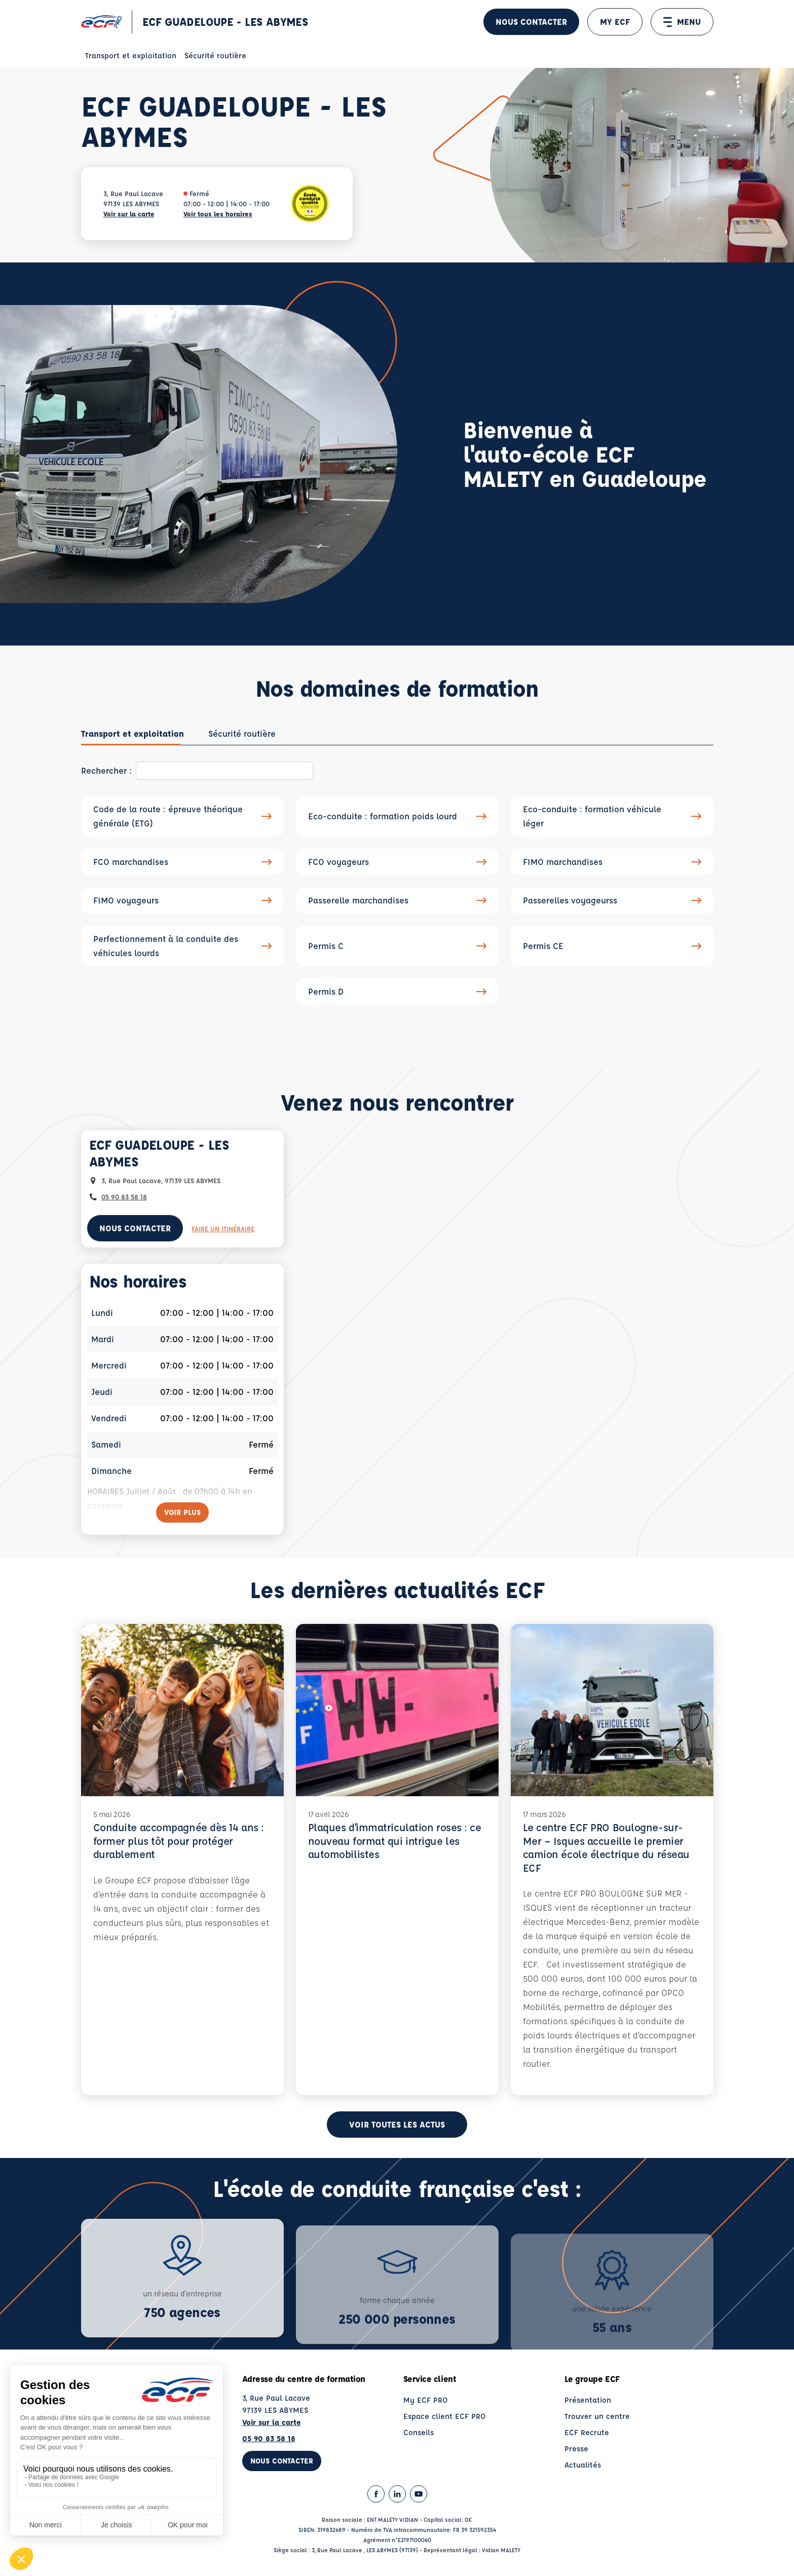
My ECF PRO (425, 2404)
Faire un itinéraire (223, 1228)
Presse (576, 2453)
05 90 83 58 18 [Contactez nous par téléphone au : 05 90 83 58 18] (124, 1196)
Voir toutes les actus (397, 2129)
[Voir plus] (182, 1512)
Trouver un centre (597, 2421)
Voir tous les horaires (217, 213)
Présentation (587, 2404)
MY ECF (615, 21)
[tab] (132, 734)
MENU (682, 21)
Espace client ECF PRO (444, 2421)
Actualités (582, 2469)
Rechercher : (106, 770)
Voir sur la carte (129, 213)
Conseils (418, 2437)
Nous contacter (531, 21)
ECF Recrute (586, 2437)
